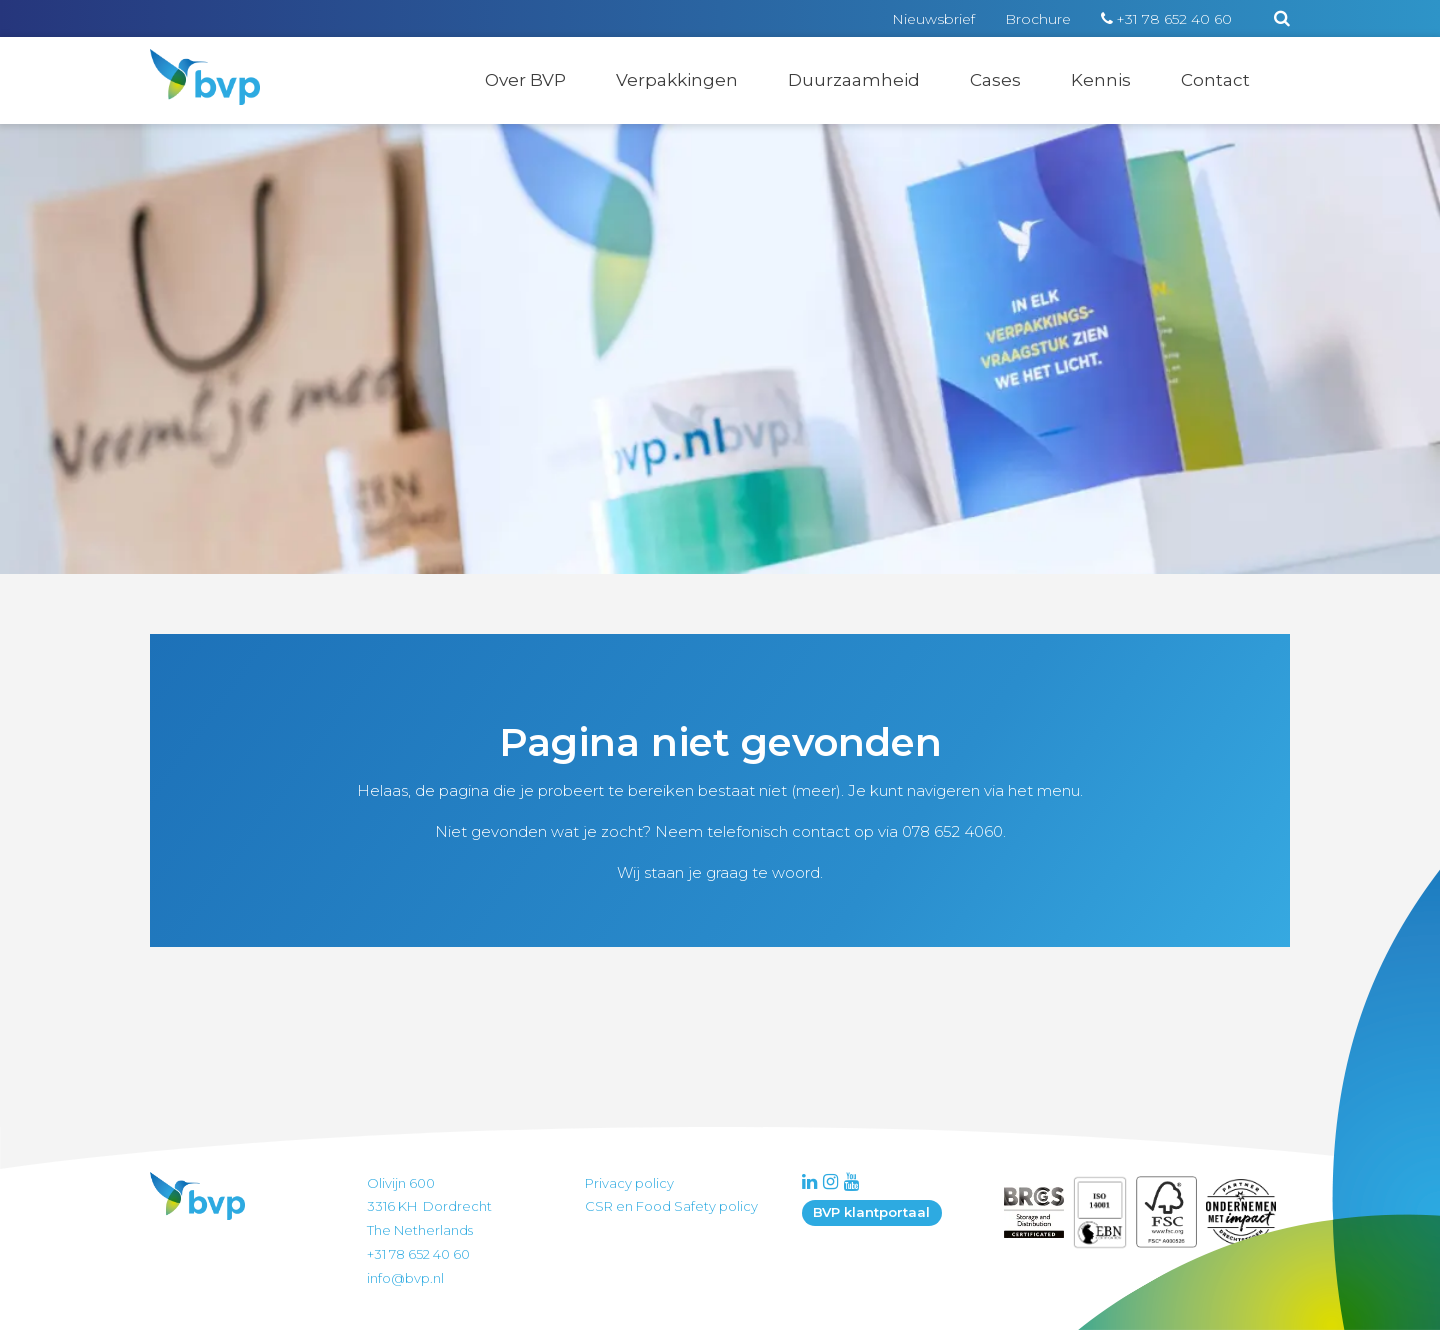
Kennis (1101, 80)
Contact (1215, 80)
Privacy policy (629, 1183)
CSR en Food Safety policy (671, 1206)
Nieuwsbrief (933, 19)
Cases (995, 80)
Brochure (1038, 19)
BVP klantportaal (871, 1212)
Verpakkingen (677, 80)
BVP (192, 62)
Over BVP (525, 80)
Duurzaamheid (854, 80)
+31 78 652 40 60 (1174, 19)
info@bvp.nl (405, 1278)
